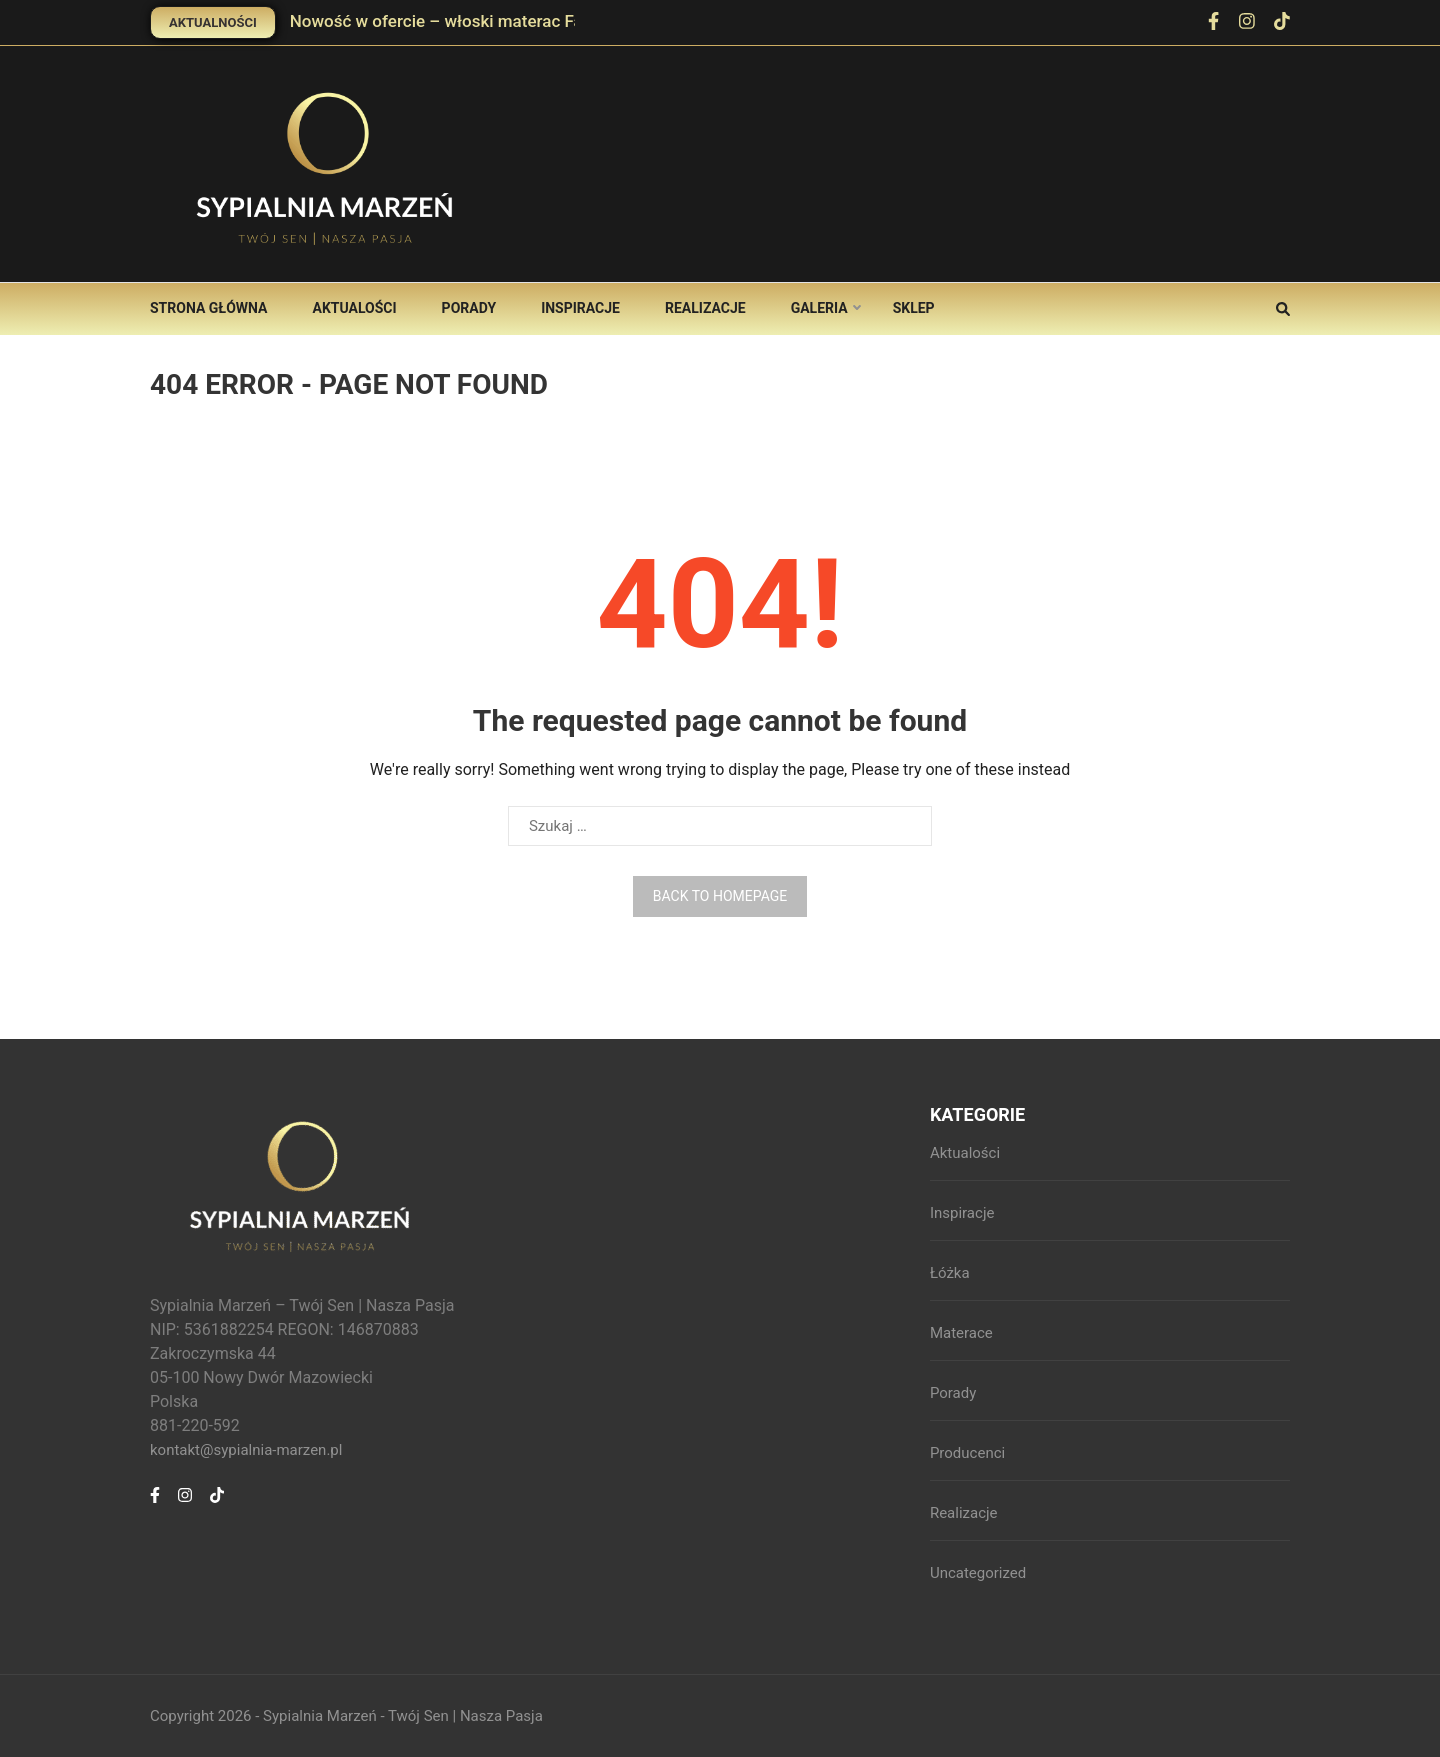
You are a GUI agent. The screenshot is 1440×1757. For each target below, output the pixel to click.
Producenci (967, 1453)
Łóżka (950, 1273)
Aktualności (213, 22)
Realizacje (705, 308)
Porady (469, 308)
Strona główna (208, 308)
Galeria (819, 308)
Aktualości (354, 308)
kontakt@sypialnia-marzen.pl (246, 1450)
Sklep (914, 308)
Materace (961, 1333)
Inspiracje (580, 308)
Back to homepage (720, 896)
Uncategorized (978, 1573)
